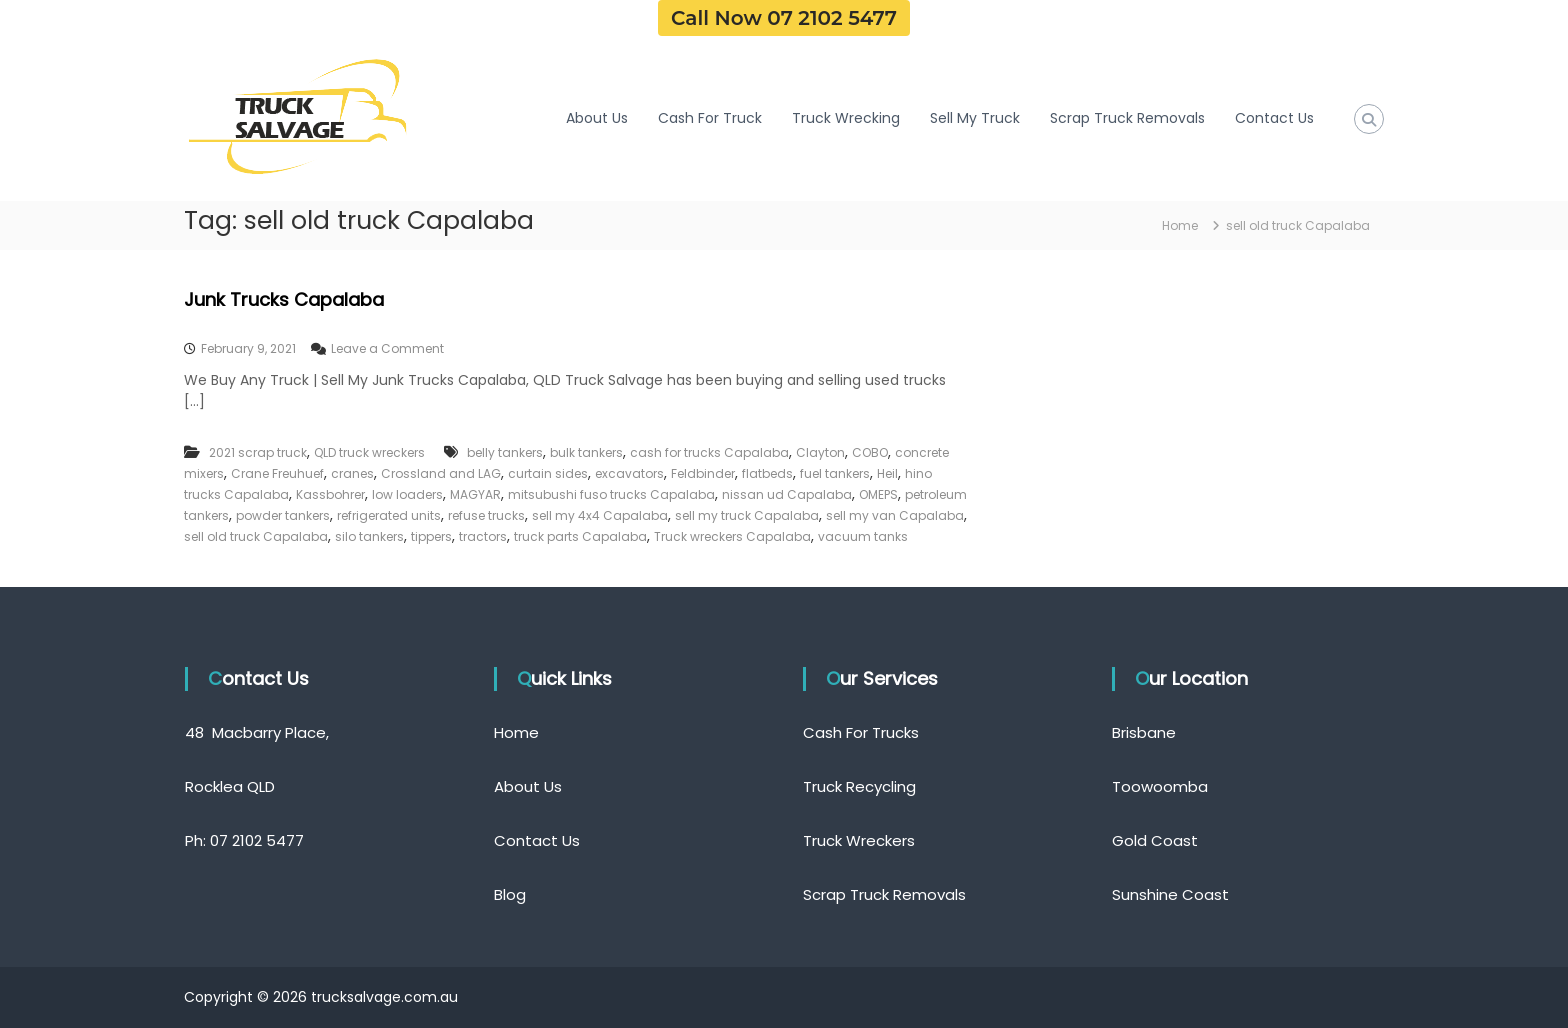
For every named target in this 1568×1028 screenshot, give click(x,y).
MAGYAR (475, 494)
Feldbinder (703, 473)
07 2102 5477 (257, 840)
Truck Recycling (859, 786)
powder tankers (283, 515)
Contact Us (1274, 118)
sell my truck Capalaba (747, 515)
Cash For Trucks (861, 732)
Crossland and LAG (441, 473)
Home (516, 732)
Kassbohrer (330, 494)
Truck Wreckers (859, 840)
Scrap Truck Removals (1127, 118)
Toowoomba (1160, 786)
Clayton (820, 452)
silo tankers (369, 536)
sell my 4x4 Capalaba (600, 515)
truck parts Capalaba (580, 536)
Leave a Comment (387, 348)
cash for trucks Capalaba (709, 452)
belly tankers (505, 452)
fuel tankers (835, 473)
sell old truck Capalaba (256, 536)
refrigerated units (389, 515)
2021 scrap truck (258, 452)
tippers (431, 536)
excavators (629, 473)
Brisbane (1144, 732)
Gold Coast (1155, 840)
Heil (887, 473)
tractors (483, 536)
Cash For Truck (710, 118)
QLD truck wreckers (369, 452)
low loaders (407, 494)
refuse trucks (486, 515)
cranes (352, 473)
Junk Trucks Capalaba (284, 299)
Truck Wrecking (846, 118)
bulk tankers (586, 452)
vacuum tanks (863, 536)
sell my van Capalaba (895, 515)
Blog (510, 894)
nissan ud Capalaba (787, 494)
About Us (597, 118)
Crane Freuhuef (277, 473)
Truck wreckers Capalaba (732, 536)
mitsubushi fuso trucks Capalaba (611, 494)
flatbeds (767, 473)
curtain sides (548, 473)
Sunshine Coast (1170, 894)
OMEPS (878, 494)
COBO (870, 452)
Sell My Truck (975, 118)
